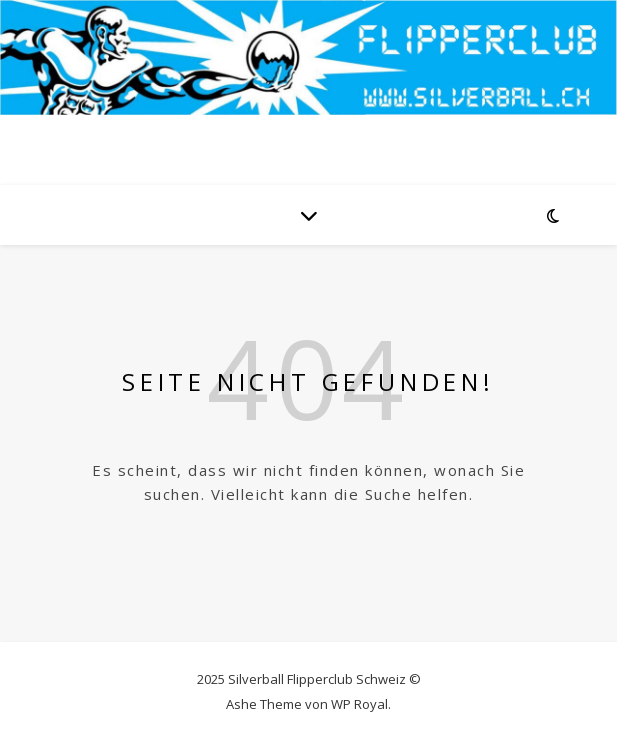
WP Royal (359, 704)
